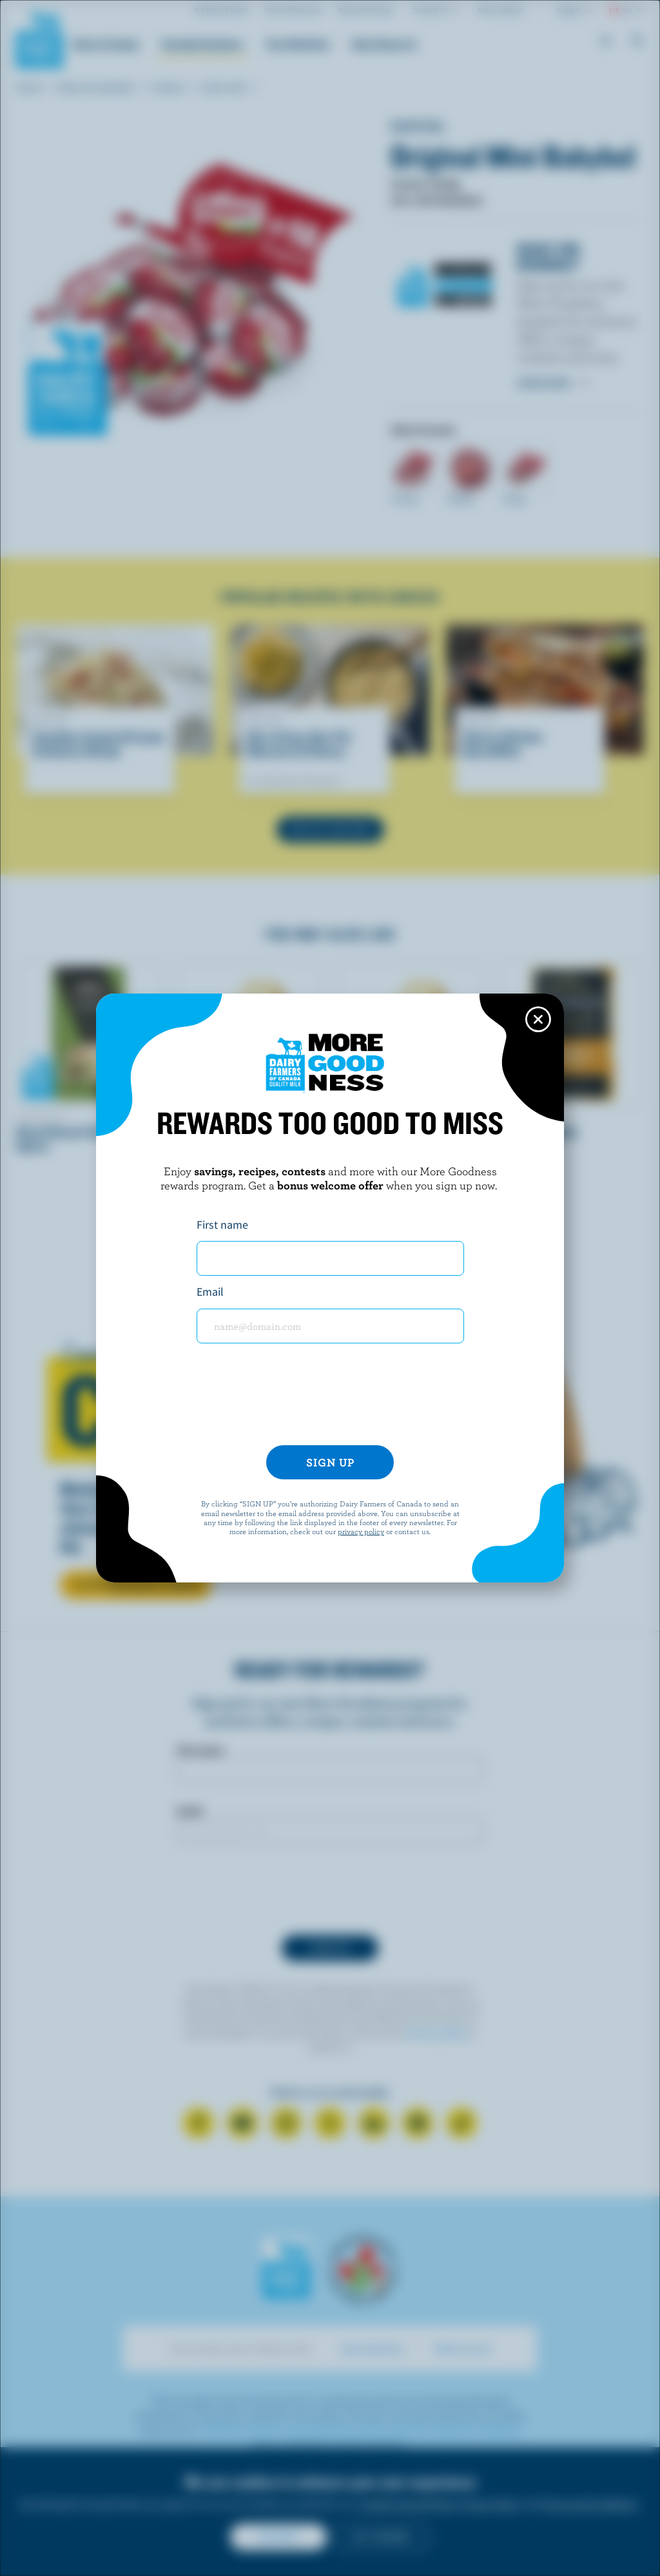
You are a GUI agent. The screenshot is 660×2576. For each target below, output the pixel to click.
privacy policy (361, 1530)
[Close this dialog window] (538, 1019)
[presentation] (330, 1399)
